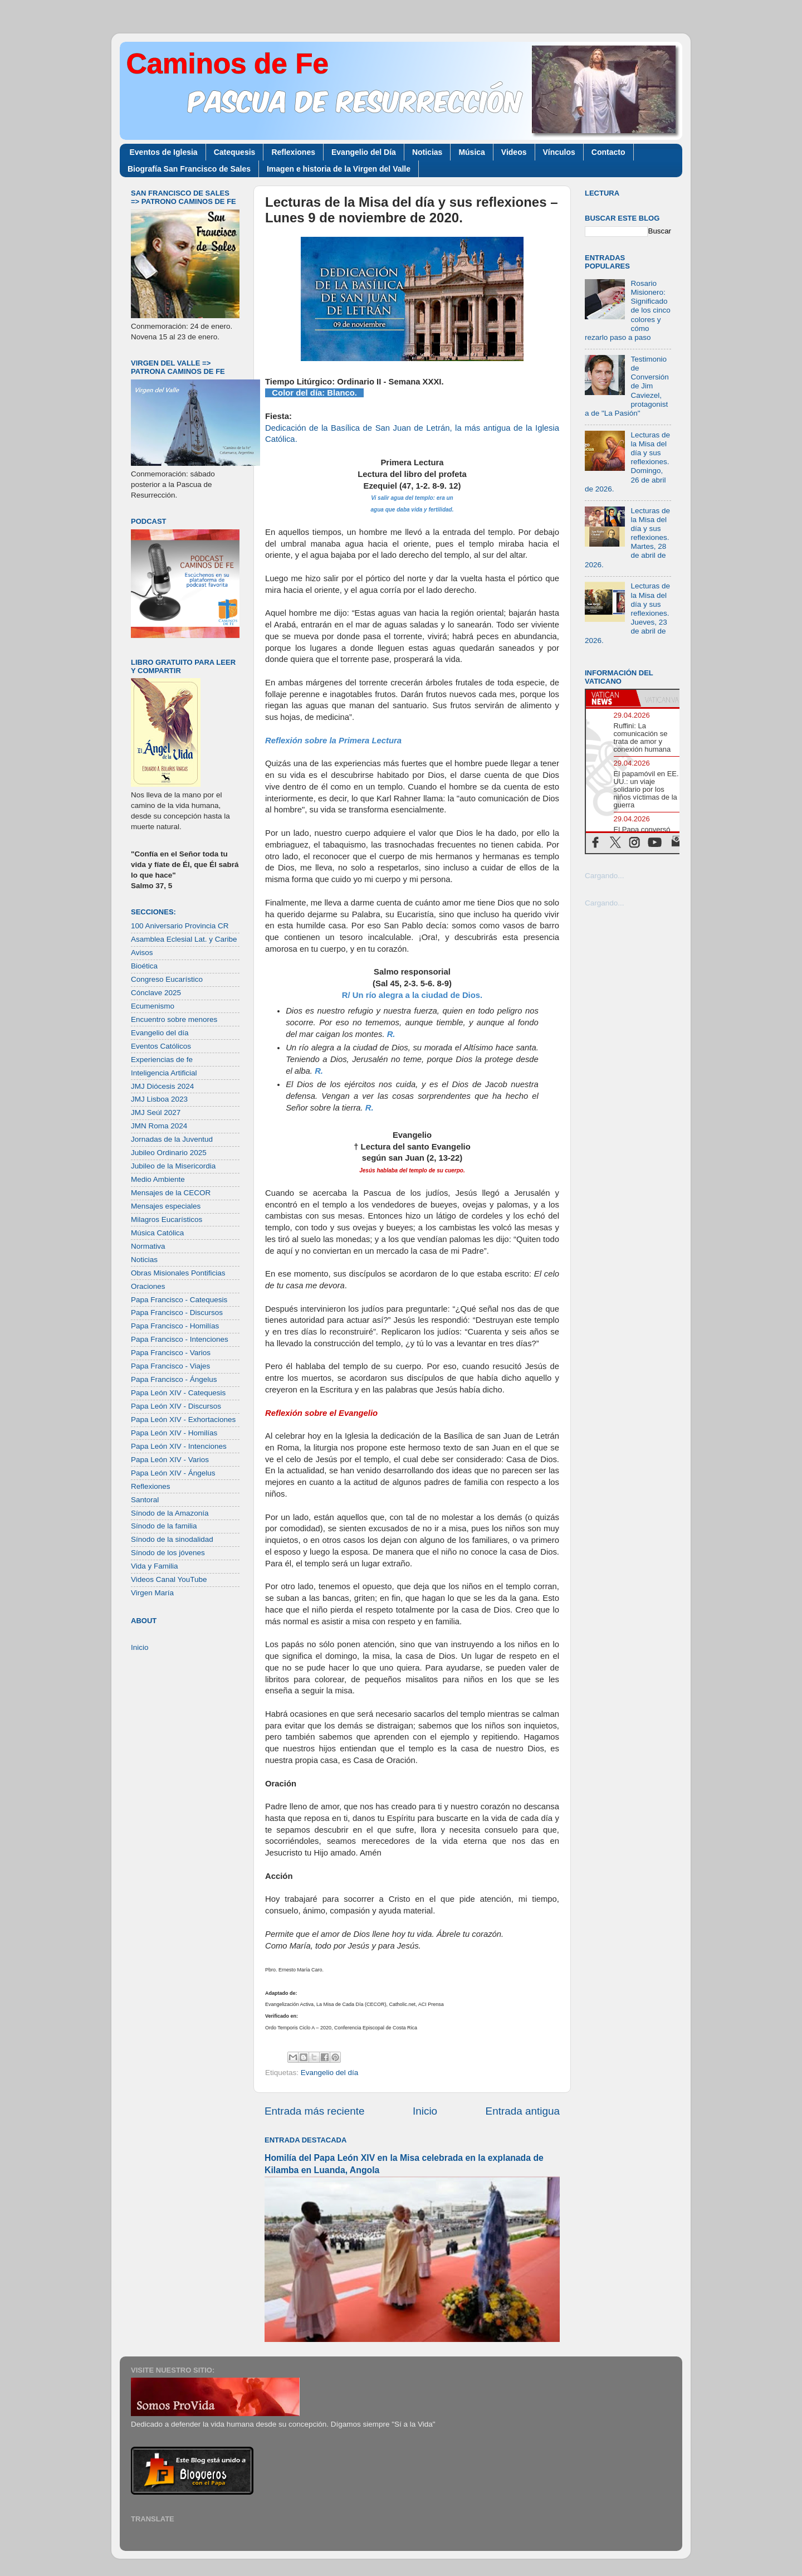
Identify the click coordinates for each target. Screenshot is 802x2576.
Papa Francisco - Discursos (177, 1312)
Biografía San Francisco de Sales (189, 168)
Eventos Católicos (161, 1046)
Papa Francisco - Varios (171, 1352)
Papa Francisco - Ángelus (174, 1379)
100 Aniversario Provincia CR (180, 926)
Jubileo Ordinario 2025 (169, 1152)
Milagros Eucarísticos (166, 1219)
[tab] (611, 698)
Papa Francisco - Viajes (170, 1366)
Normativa (148, 1246)
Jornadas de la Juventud (172, 1139)
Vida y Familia (154, 1566)
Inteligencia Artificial (164, 1073)
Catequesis (235, 152)
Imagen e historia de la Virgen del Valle (338, 168)
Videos (514, 152)
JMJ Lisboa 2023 (159, 1099)
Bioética (144, 966)
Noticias (427, 152)
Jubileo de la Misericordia (173, 1166)
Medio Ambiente (158, 1179)
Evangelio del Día (363, 152)
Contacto (608, 152)
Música (471, 152)
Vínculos (559, 152)
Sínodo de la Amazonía (170, 1513)
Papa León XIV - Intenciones (179, 1446)
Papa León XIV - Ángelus (173, 1473)
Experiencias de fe (162, 1059)
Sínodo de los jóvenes (168, 1552)
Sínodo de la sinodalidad (172, 1539)
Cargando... (604, 875)
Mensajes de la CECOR (171, 1193)
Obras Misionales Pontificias (178, 1273)
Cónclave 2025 (156, 992)
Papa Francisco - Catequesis (179, 1300)
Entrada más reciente (315, 2111)
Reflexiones (293, 152)
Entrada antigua (523, 2111)
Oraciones (148, 1286)
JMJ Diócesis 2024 (162, 1086)
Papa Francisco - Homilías (175, 1326)
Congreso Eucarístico (167, 979)
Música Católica (157, 1233)
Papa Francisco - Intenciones (179, 1339)
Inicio (425, 2111)
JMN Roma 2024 (159, 1126)
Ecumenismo (152, 1006)
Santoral (145, 1500)
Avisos (142, 952)
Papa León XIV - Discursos (176, 1406)
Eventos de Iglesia (164, 152)
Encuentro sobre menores (174, 1019)
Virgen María (152, 1593)
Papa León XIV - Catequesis (178, 1393)
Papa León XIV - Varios (170, 1459)
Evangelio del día (330, 2072)
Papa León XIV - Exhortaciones (183, 1419)
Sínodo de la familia (164, 1526)
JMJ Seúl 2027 (155, 1112)
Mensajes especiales (165, 1206)
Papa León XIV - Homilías (174, 1433)
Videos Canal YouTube (169, 1579)
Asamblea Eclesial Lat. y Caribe (184, 939)
